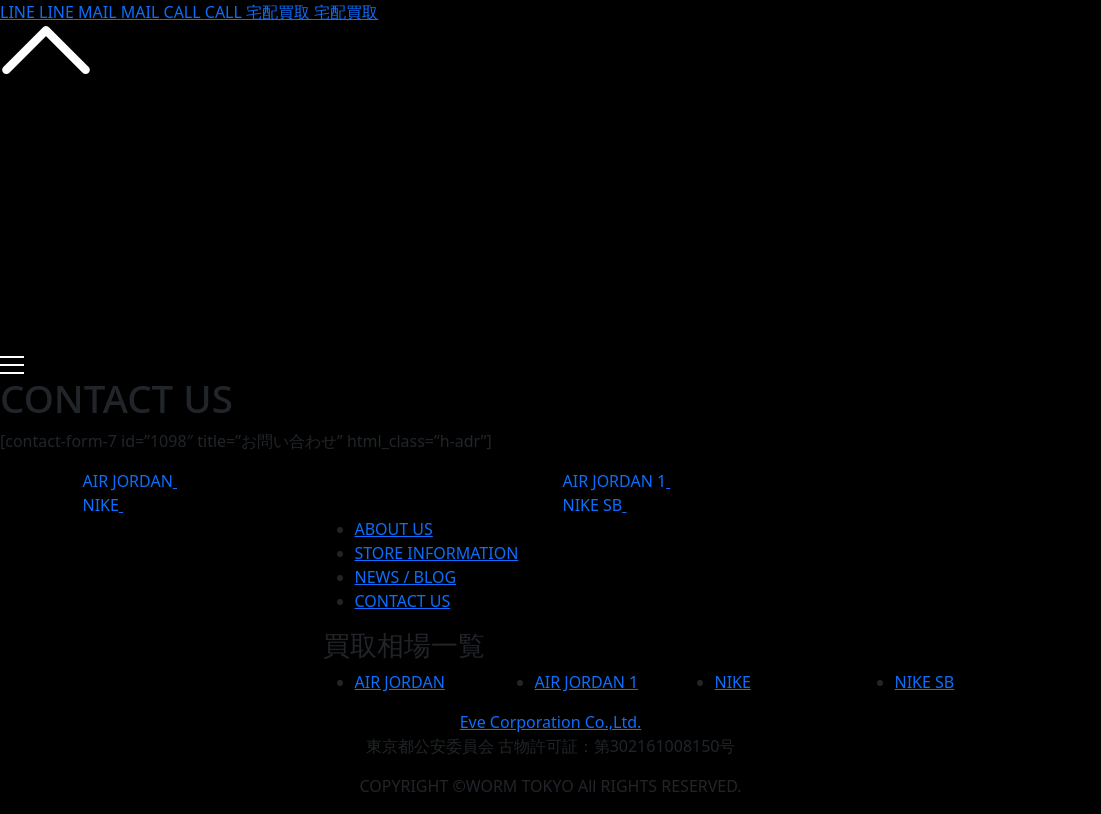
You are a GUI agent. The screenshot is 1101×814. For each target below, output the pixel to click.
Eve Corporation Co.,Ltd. (551, 722)
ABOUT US (394, 529)
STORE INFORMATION (437, 553)
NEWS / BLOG (406, 577)
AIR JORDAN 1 (615, 481)
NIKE (101, 505)
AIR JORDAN (128, 481)
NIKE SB (593, 505)
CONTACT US (403, 601)
